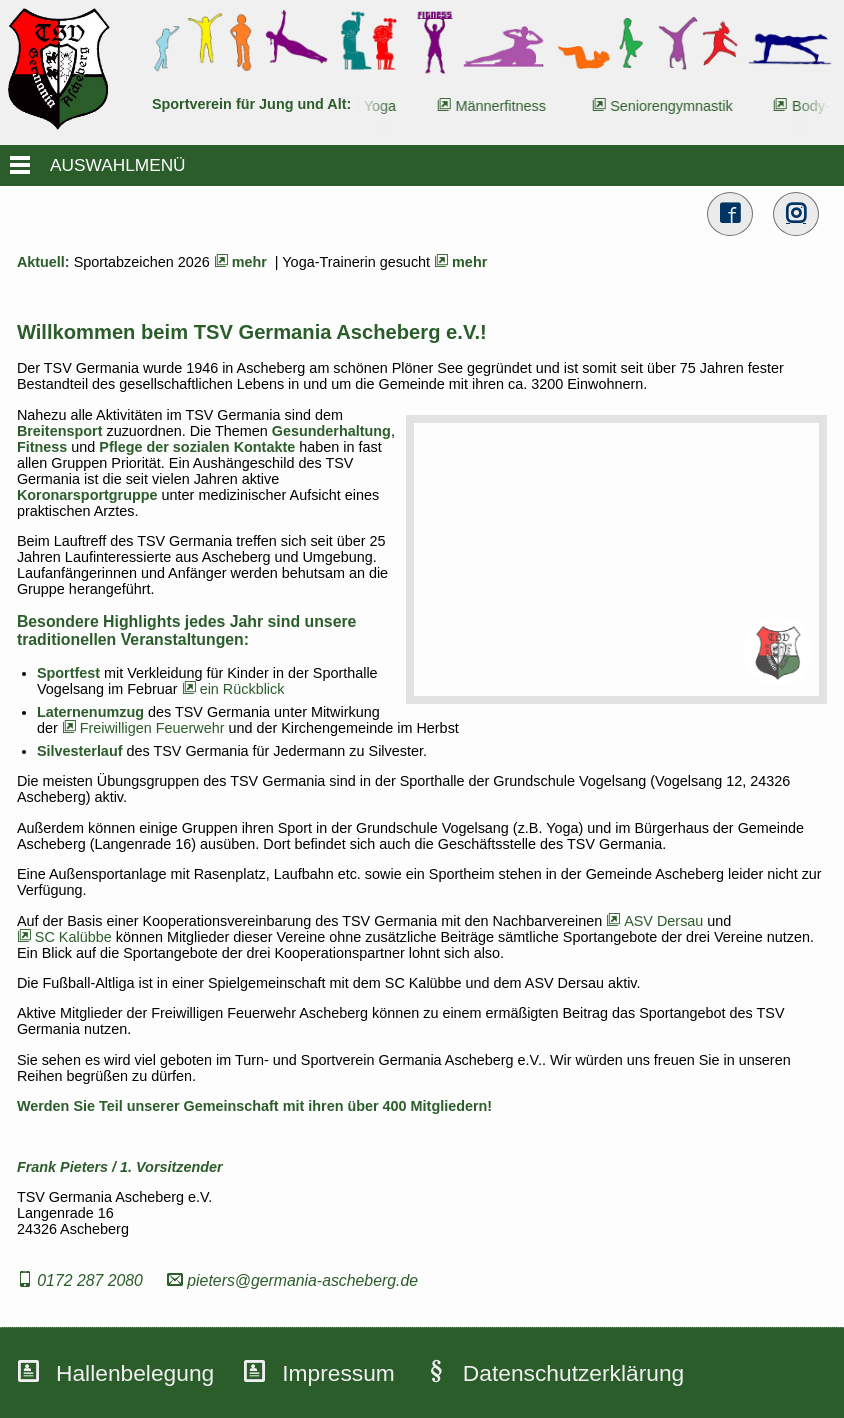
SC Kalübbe (64, 937)
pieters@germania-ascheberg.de (292, 1280)
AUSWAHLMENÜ (118, 165)
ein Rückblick (233, 689)
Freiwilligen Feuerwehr (143, 728)
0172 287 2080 (80, 1280)
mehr (238, 262)
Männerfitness (506, 106)
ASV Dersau (654, 921)
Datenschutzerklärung (573, 1373)
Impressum (338, 1373)
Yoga (385, 106)
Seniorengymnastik (676, 106)
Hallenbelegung (135, 1373)
